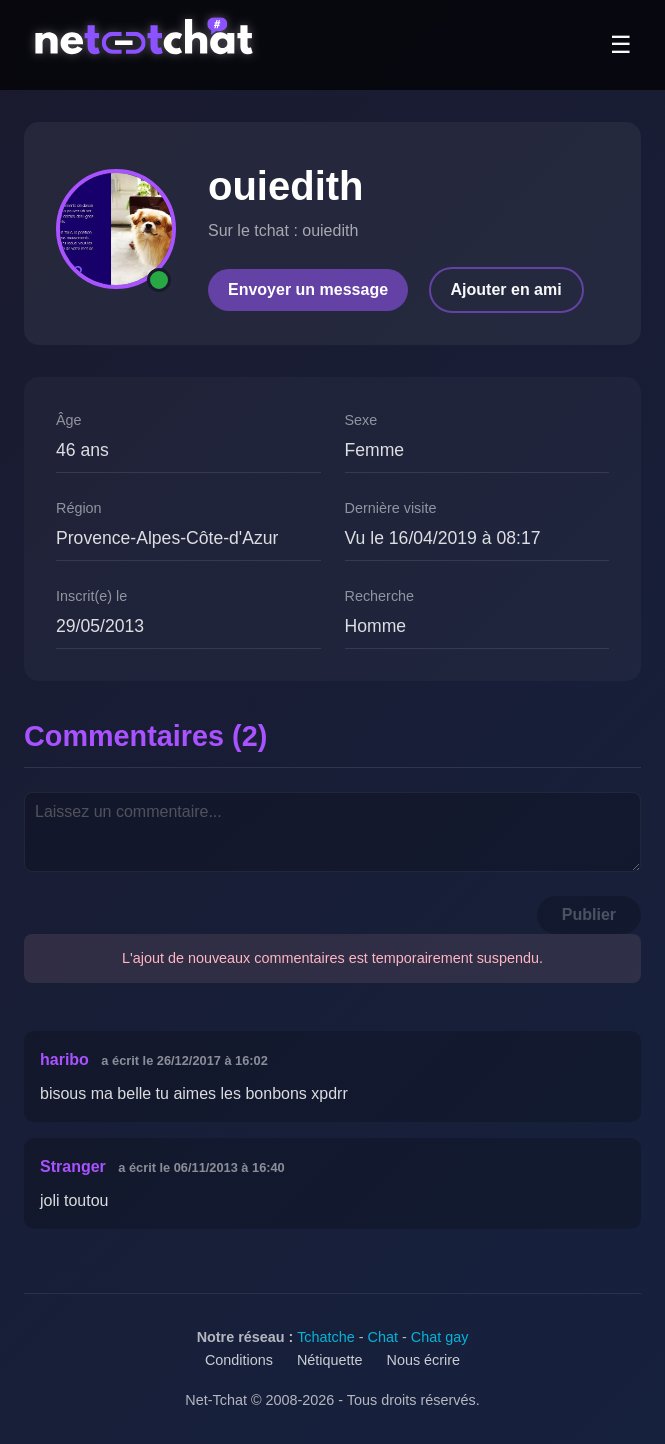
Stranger (73, 1166)
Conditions (239, 1360)
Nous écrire (424, 1360)
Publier (589, 914)
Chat (383, 1337)
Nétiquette (330, 1360)
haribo (64, 1059)
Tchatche (326, 1337)
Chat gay (440, 1337)
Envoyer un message (308, 289)
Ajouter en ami (506, 289)
